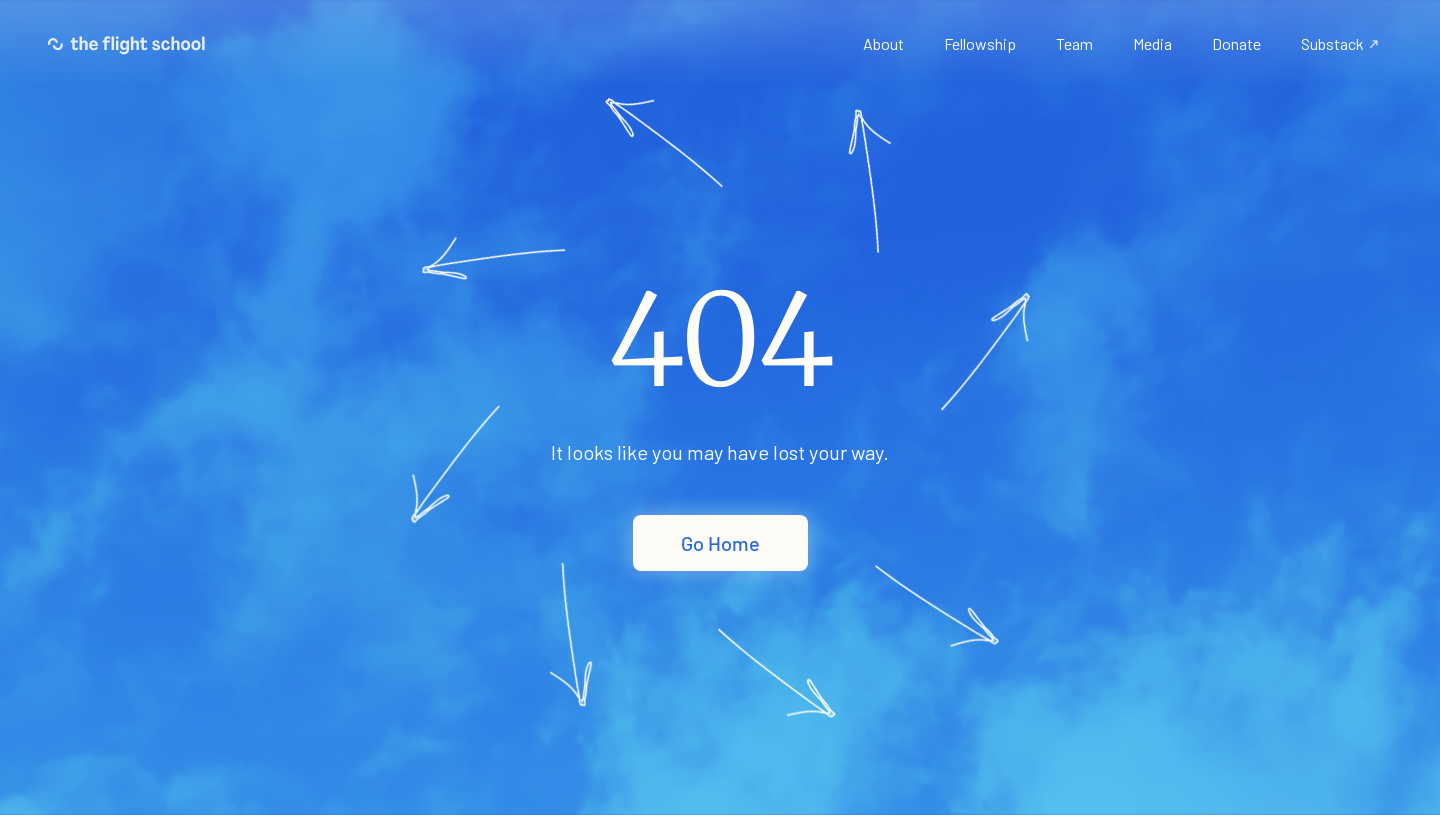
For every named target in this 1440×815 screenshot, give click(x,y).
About (883, 43)
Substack (1332, 43)
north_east (1374, 44)
